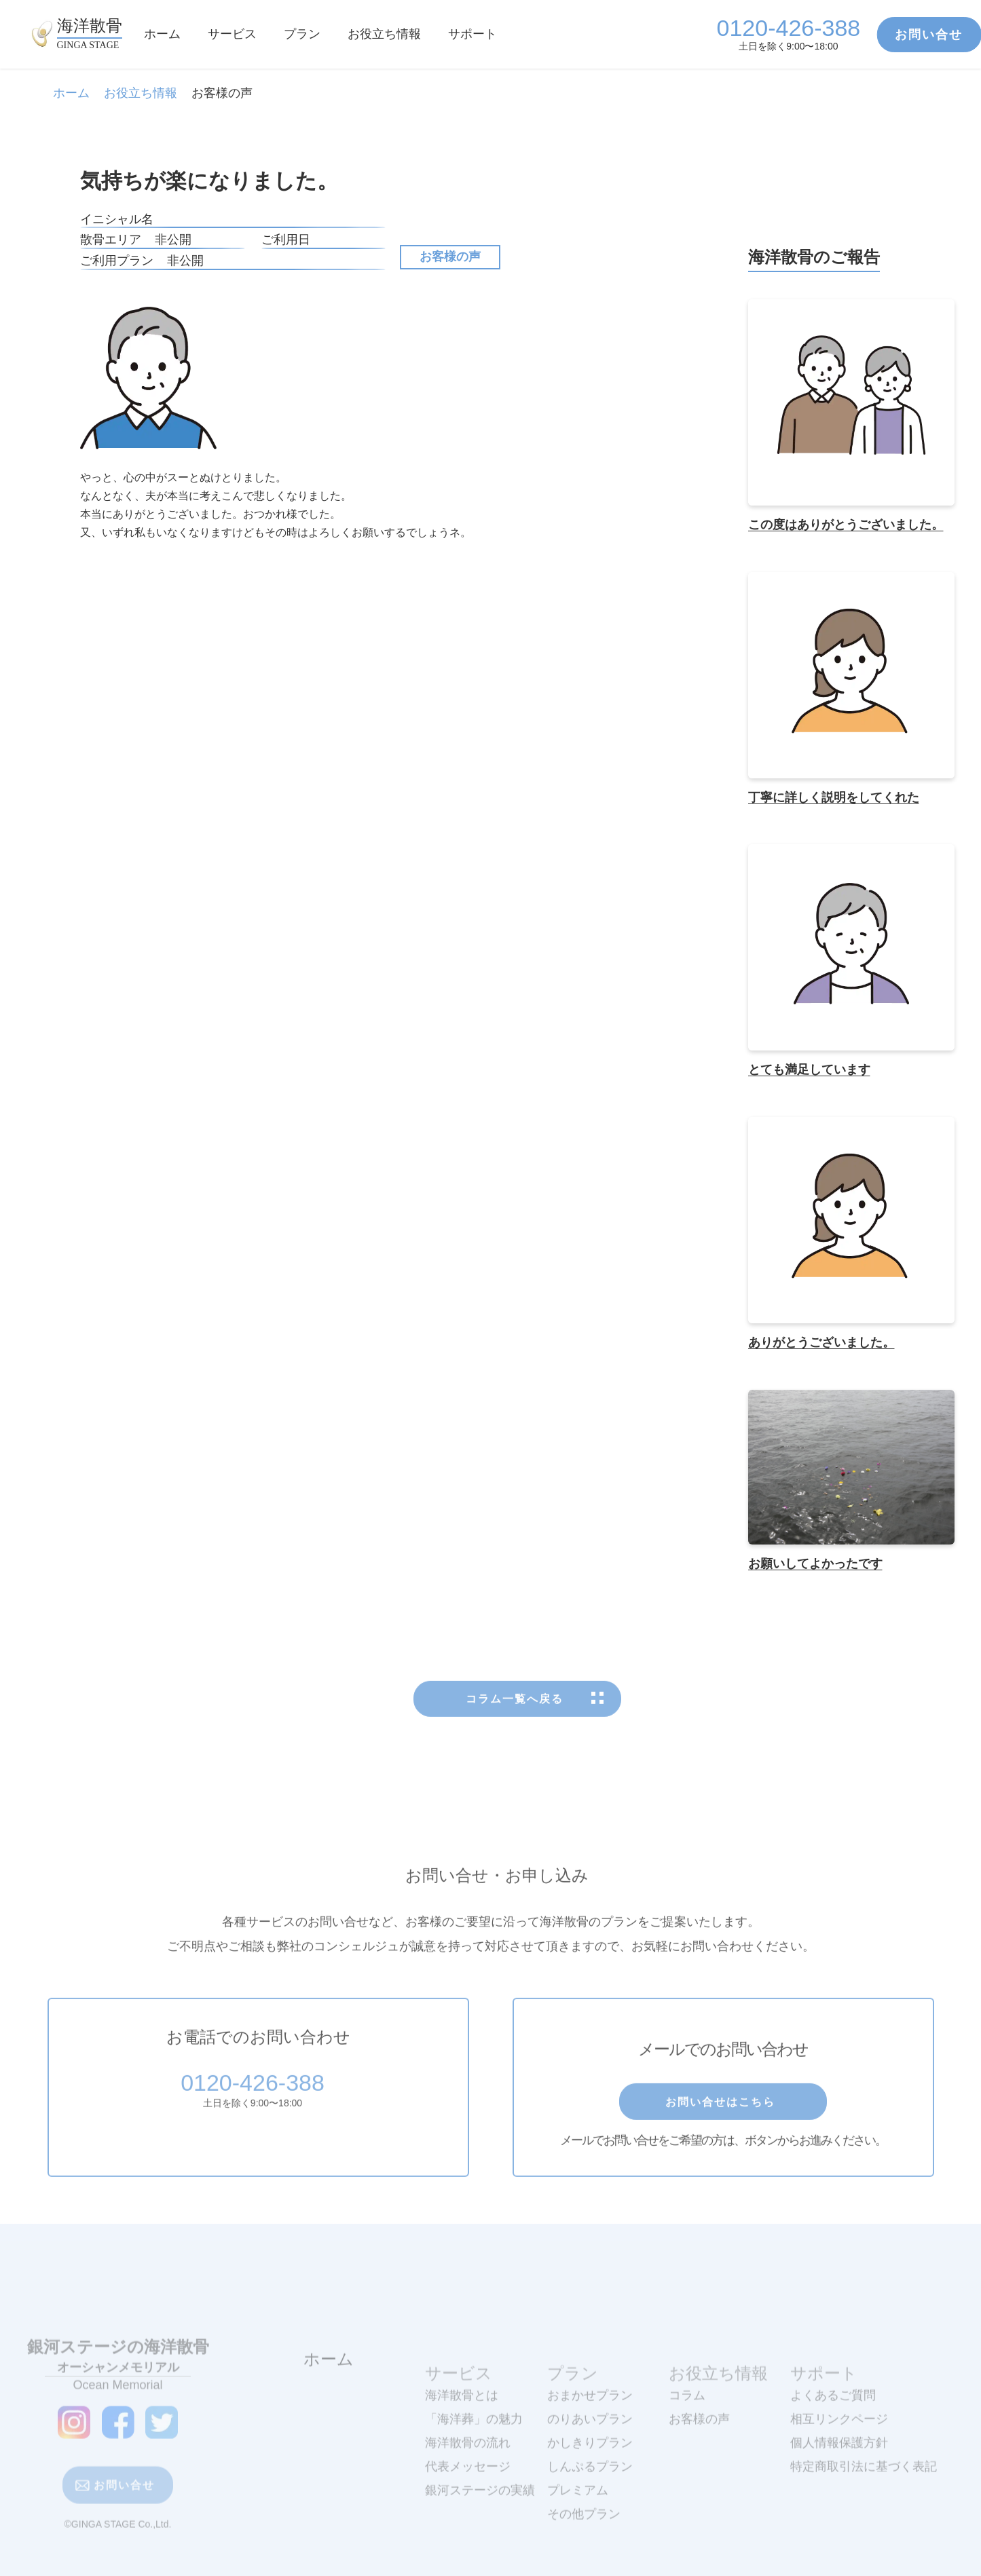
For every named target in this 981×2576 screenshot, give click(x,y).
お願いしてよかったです (815, 1563)
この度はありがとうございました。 (846, 524)
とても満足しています (809, 1070)
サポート (472, 34)
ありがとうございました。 (821, 1342)
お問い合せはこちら (723, 2139)
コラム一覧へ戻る (517, 1737)
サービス (232, 34)
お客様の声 (450, 256)
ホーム (162, 34)
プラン (302, 34)
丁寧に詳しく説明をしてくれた (833, 797)
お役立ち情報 (384, 34)
